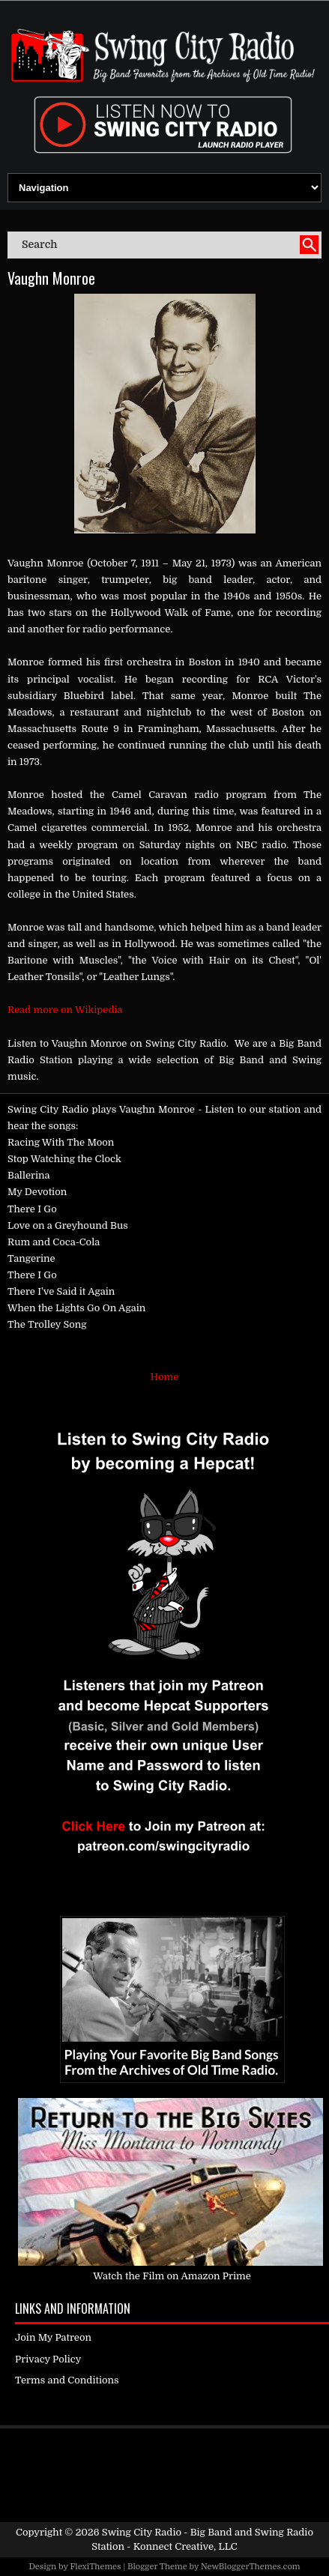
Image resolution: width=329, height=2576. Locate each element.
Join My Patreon (53, 2337)
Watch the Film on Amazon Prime (172, 2276)
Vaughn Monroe (51, 278)
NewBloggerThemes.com (251, 2567)
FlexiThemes (95, 2567)
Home (164, 1376)
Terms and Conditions (67, 2380)
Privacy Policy (48, 2359)
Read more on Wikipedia (65, 1009)
